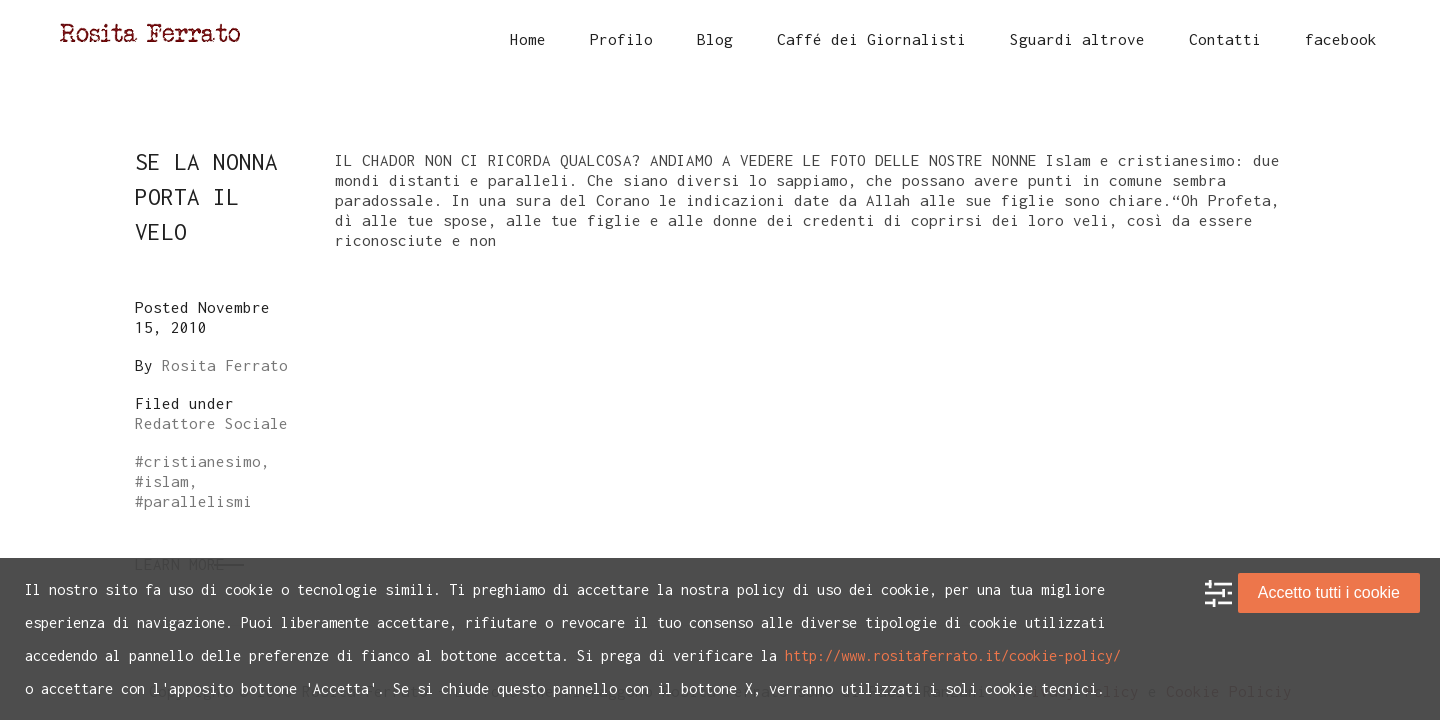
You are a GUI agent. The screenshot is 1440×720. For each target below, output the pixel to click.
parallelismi (198, 501)
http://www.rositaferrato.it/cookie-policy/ (953, 655)
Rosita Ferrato (225, 365)
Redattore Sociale (211, 423)
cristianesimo (202, 461)
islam (166, 481)
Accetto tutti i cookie (1329, 592)
